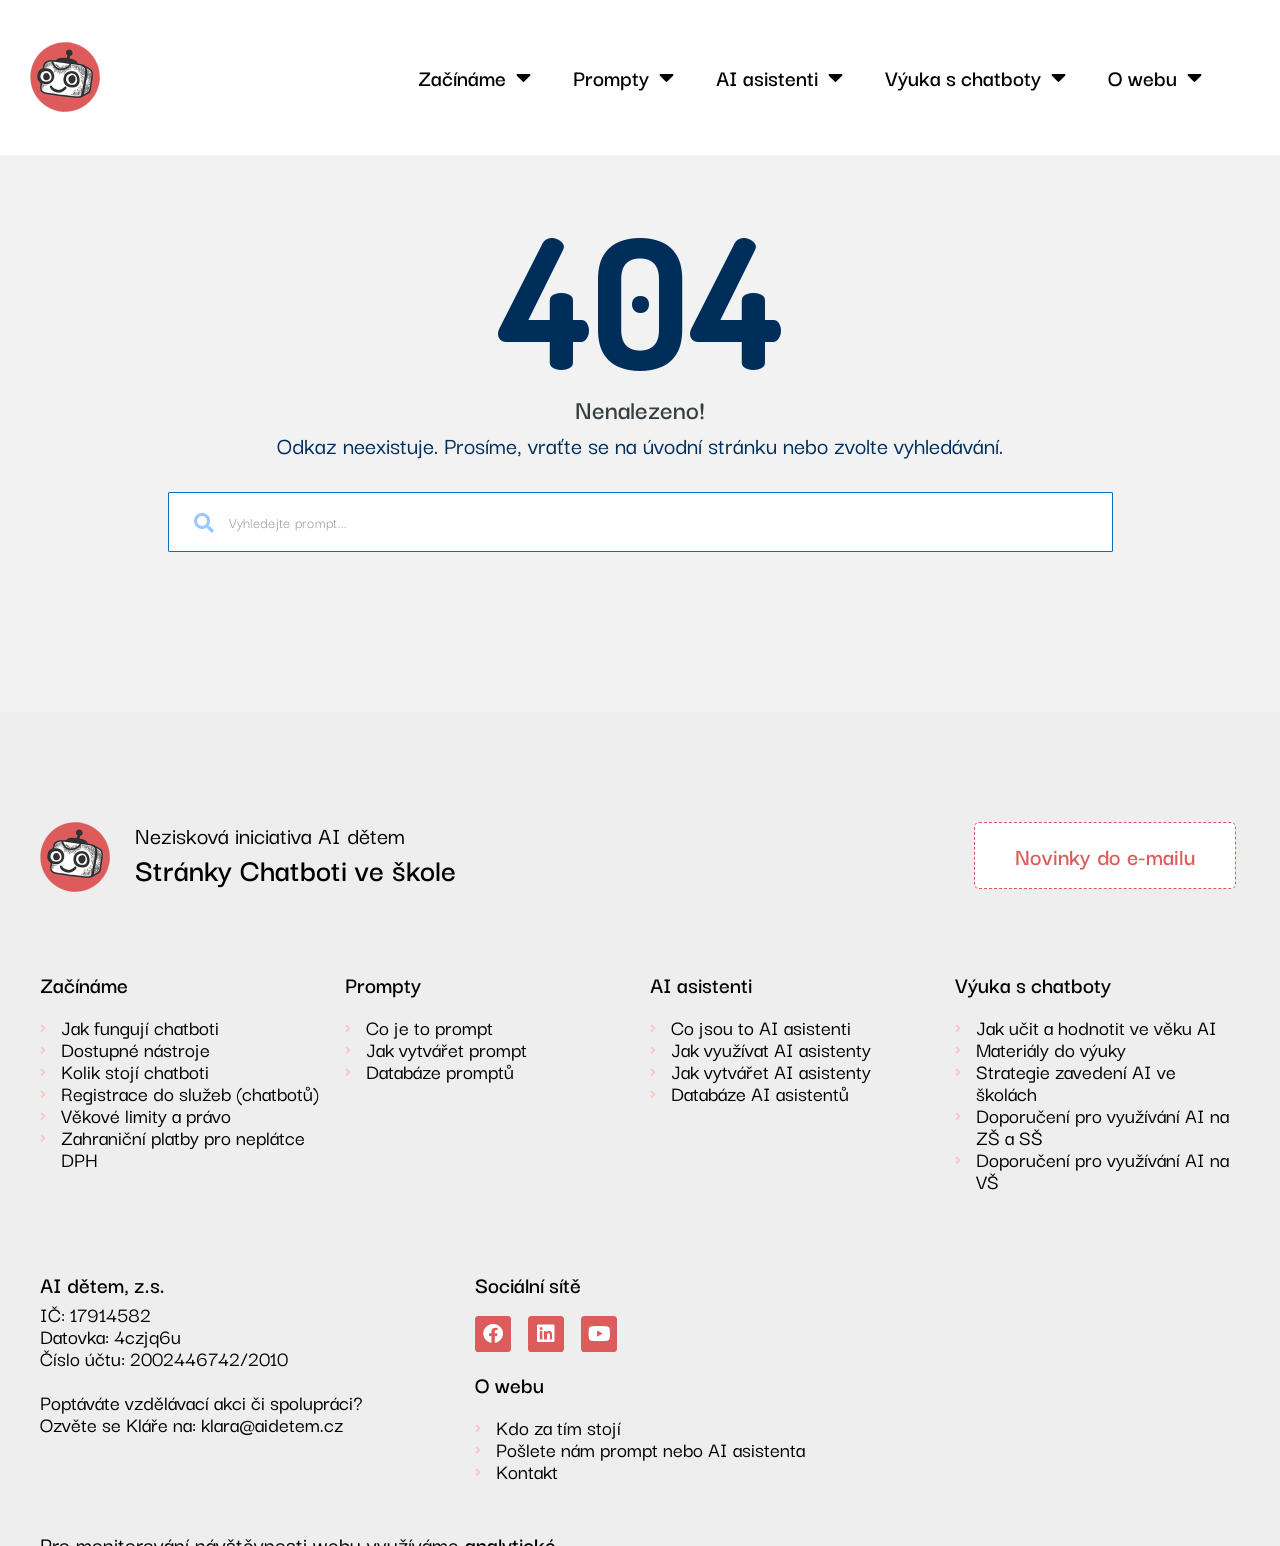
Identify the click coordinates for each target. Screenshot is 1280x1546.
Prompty (623, 77)
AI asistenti (779, 77)
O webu (1155, 77)
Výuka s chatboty (975, 77)
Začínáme (474, 77)
